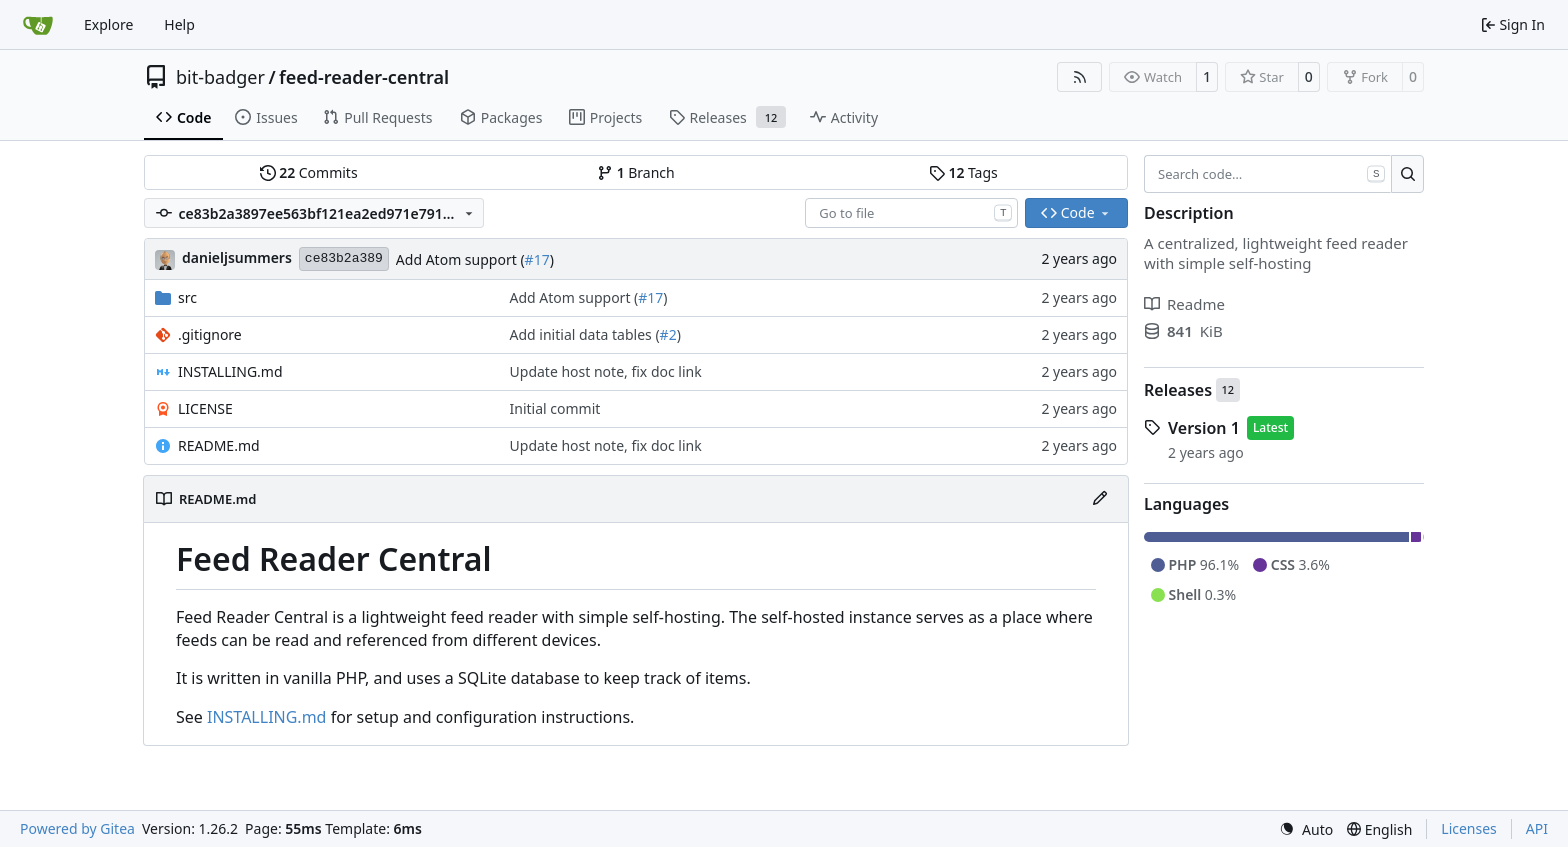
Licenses (1469, 828)
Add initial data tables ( (585, 334)
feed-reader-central (364, 77)
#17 (537, 259)
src (187, 297)
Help (179, 24)
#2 (668, 334)
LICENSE (205, 408)
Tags (963, 172)
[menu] (1306, 829)
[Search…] (1407, 174)
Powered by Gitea (77, 828)
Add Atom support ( (460, 259)
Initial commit (555, 408)
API (1537, 828)
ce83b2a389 (344, 258)
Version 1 (1204, 428)
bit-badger (220, 77)
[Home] (38, 25)
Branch (636, 172)
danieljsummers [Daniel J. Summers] (237, 257)
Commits (309, 172)
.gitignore (210, 334)
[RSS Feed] (1080, 77)
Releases (1178, 390)
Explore (108, 24)
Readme (1184, 304)
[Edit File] (1100, 499)
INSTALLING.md (230, 371)
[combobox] (911, 213)
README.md (219, 445)
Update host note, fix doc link (606, 371)
